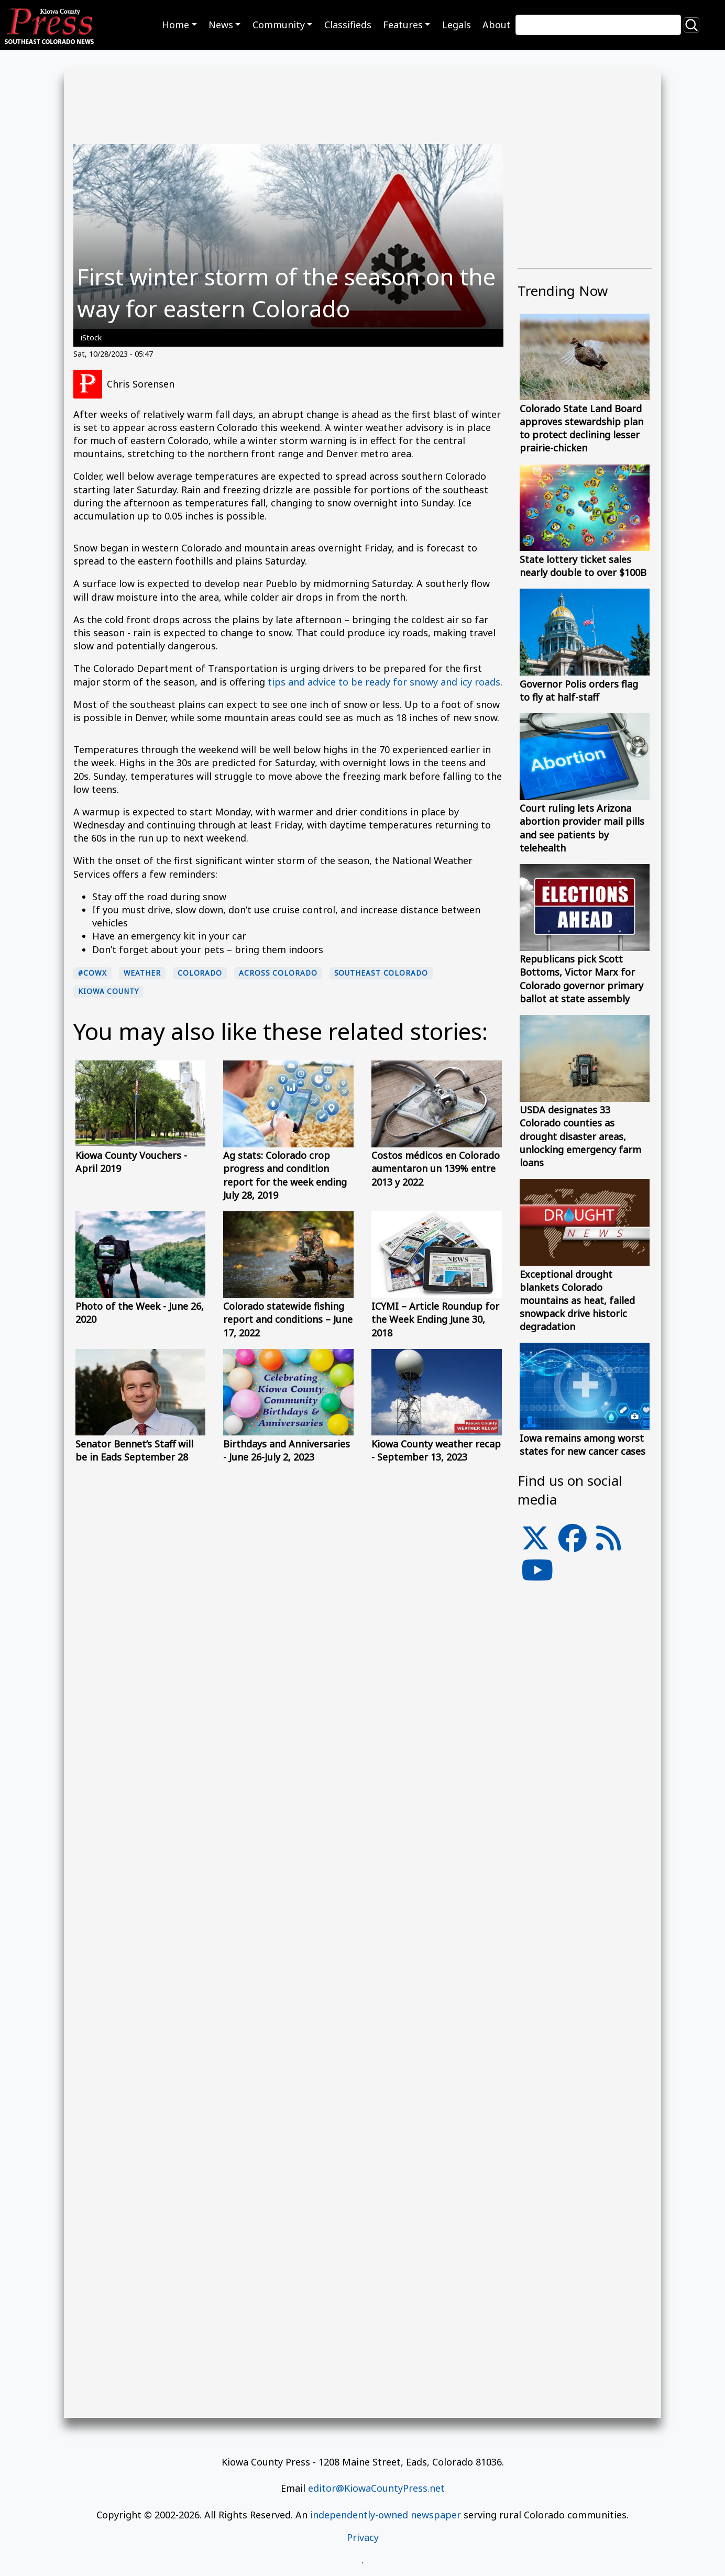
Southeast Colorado (381, 973)
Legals (456, 24)
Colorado (200, 973)
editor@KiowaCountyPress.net (376, 2488)
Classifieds (347, 24)
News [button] (220, 24)
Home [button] (175, 24)
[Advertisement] (585, 1826)
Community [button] (278, 24)
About (496, 24)
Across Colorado (278, 973)
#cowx (92, 973)
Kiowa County (108, 991)
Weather (142, 973)
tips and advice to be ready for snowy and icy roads (384, 682)
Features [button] (403, 24)
